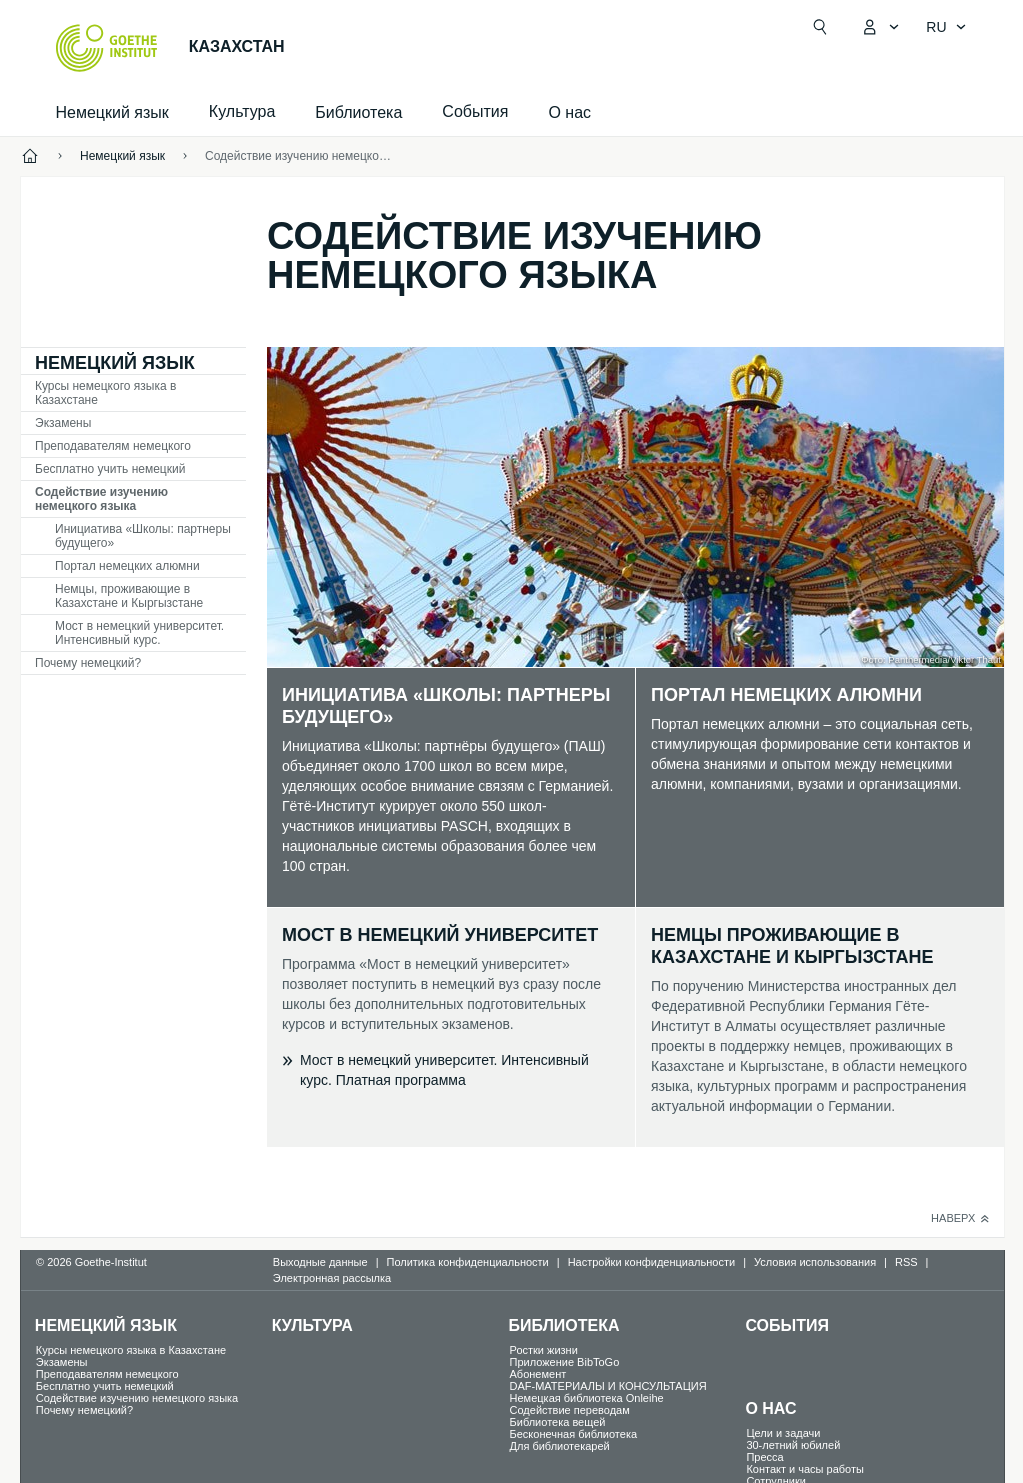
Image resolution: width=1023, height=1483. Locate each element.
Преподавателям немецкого (113, 446)
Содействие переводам (570, 1410)
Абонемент (538, 1374)
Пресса (764, 1457)
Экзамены (63, 423)
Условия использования (815, 1262)
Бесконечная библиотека (574, 1434)
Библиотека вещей (558, 1422)
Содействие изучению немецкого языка (101, 499)
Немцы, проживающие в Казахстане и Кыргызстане (129, 596)
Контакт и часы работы (805, 1469)
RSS (906, 1262)
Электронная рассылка (332, 1278)
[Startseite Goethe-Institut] (106, 48)
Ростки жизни (544, 1350)
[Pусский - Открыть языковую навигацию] (946, 27)
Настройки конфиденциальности (652, 1262)
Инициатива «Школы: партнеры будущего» (143, 536)
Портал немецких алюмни (127, 566)
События (787, 1325)
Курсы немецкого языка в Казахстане (105, 393)
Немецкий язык (112, 112)
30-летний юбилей (793, 1445)
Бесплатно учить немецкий (110, 469)
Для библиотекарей (560, 1446)
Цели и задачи (783, 1433)
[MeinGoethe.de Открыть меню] (880, 27)
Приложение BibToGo (565, 1362)
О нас (569, 112)
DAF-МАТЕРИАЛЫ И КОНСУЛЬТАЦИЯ (608, 1386)
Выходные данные (320, 1262)
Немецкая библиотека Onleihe (587, 1398)
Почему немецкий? (88, 663)
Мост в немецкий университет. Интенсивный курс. (139, 633)
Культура (312, 1325)
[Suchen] (820, 27)
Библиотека (358, 112)
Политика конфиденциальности (467, 1262)
